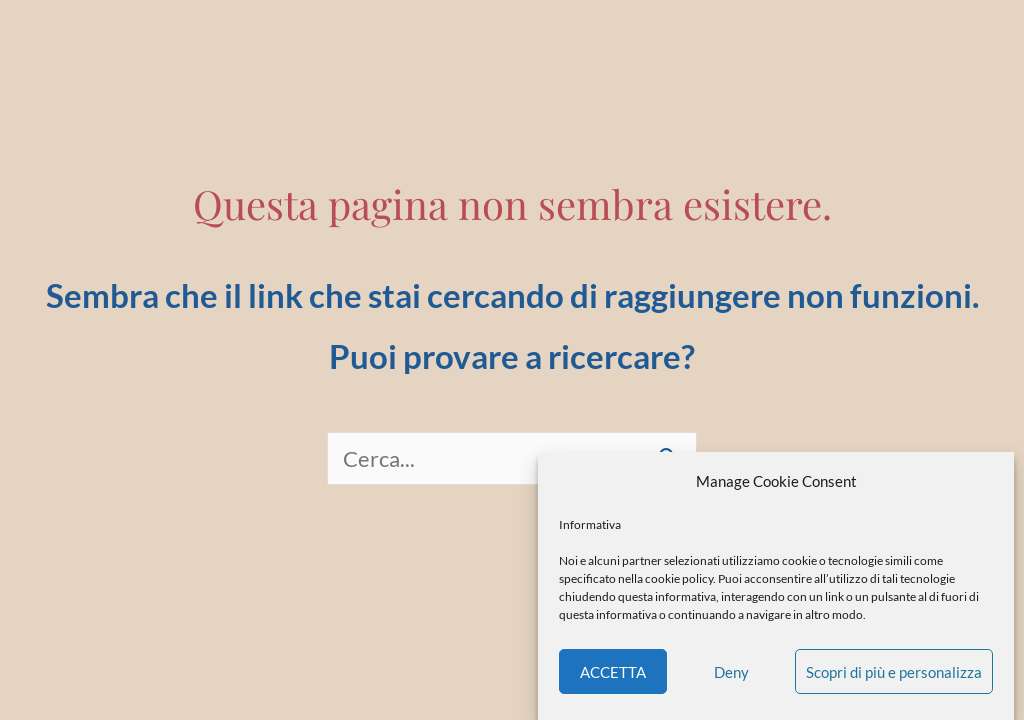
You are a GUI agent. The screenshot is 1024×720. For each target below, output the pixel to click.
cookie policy (679, 578)
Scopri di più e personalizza (894, 672)
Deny (731, 672)
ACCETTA (613, 672)
